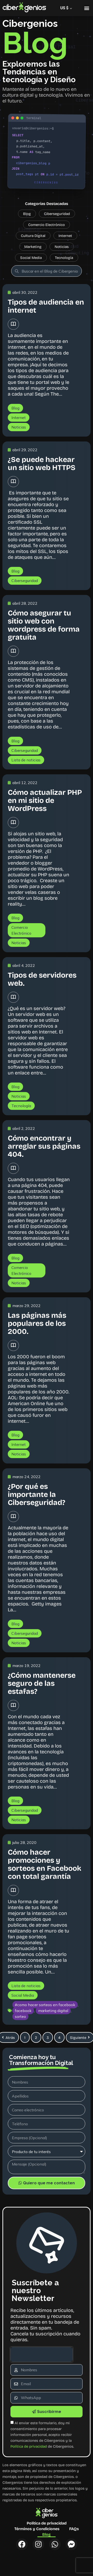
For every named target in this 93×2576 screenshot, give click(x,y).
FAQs (74, 2529)
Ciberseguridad (57, 213)
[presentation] (41, 2354)
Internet (65, 235)
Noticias (62, 246)
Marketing (33, 246)
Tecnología (64, 257)
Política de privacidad (47, 2523)
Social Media (31, 257)
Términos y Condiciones (36, 2529)
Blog (27, 213)
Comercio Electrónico (46, 224)
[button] (87, 8)
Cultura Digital (33, 235)
